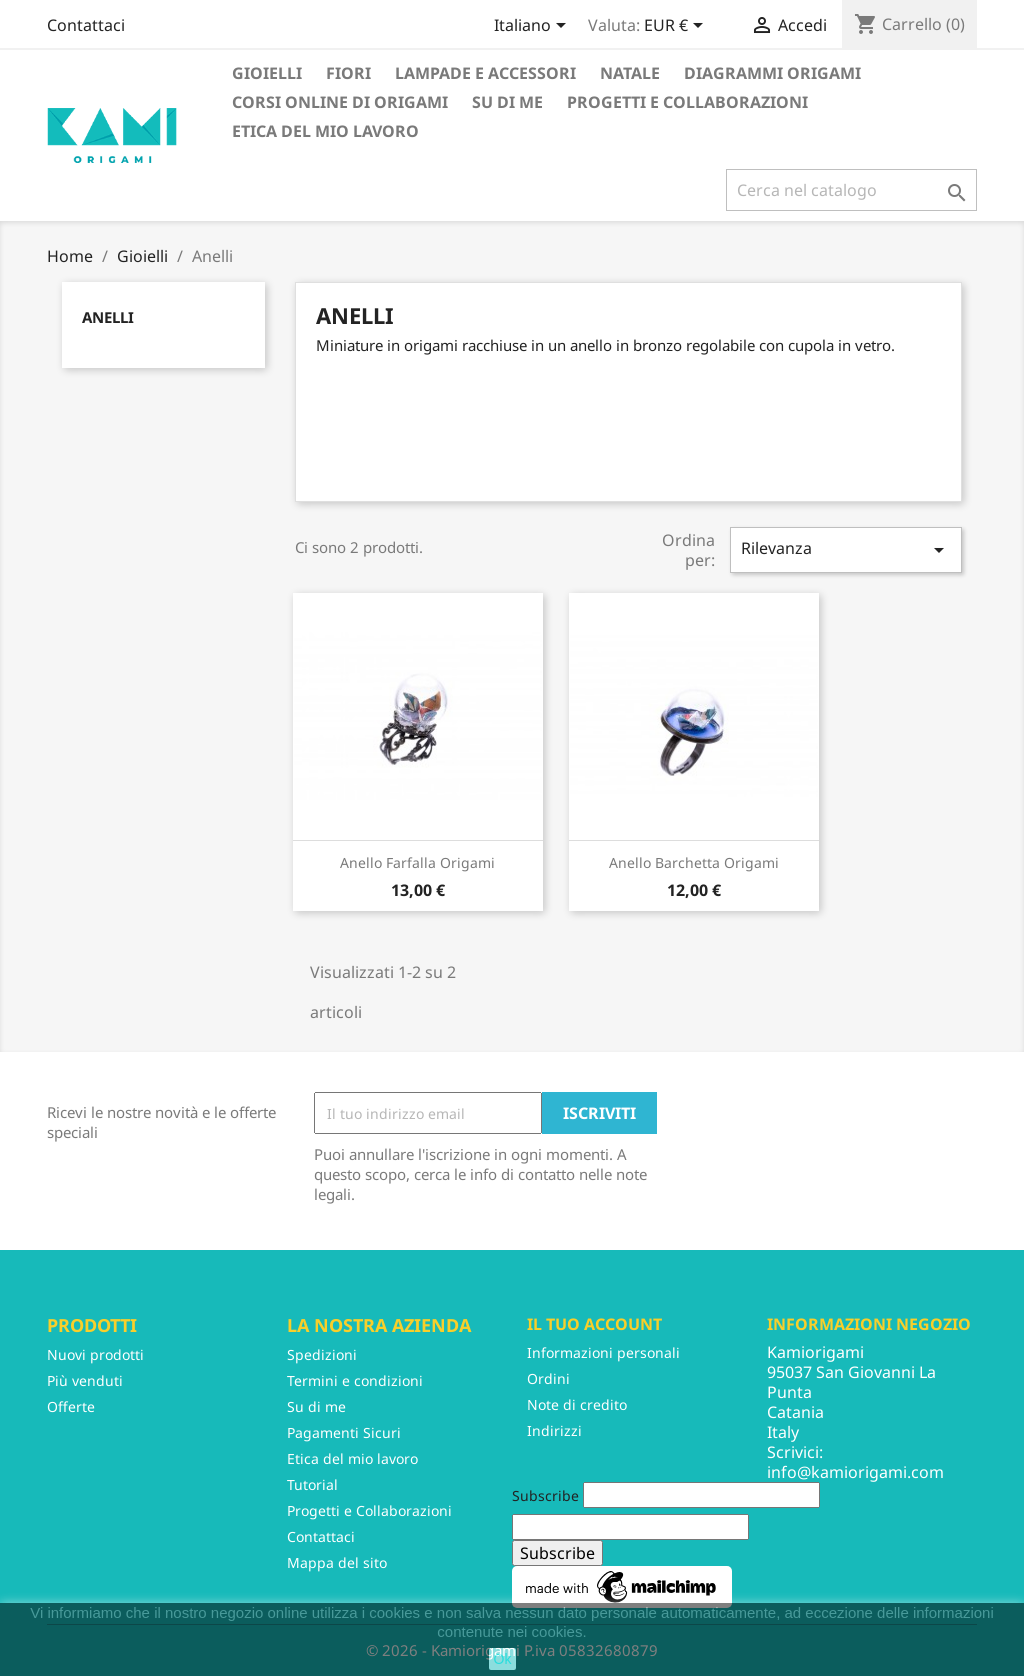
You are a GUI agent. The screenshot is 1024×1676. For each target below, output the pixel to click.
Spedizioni (322, 1354)
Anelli (108, 317)
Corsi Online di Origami (340, 102)
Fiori (348, 73)
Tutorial (312, 1484)
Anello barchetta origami (694, 862)
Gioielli (267, 73)
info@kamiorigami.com (855, 1472)
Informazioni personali (603, 1352)
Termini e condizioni (355, 1380)
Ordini (548, 1378)
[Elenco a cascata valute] (677, 27)
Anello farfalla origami (417, 862)
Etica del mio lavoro (325, 131)
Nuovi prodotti (95, 1354)
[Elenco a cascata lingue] (533, 27)
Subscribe (545, 1495)
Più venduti (85, 1380)
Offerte (71, 1406)
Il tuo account (594, 1324)
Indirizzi (554, 1430)
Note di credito (577, 1404)
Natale (630, 73)
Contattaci (86, 25)
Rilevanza (846, 549)
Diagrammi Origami (772, 73)
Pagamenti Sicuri (344, 1432)
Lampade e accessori (485, 73)
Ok (503, 1659)
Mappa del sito (337, 1562)
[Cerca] (851, 190)
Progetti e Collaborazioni (687, 102)
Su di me (507, 102)
